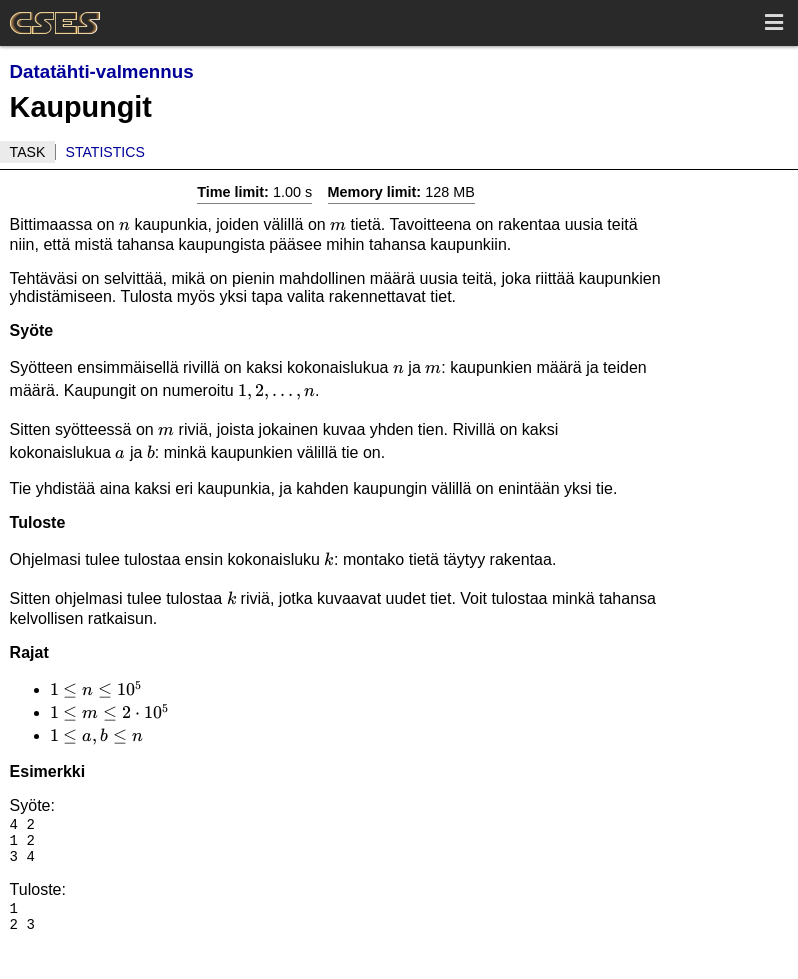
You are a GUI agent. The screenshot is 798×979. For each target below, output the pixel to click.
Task (28, 152)
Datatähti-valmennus (102, 71)
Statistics (105, 152)
